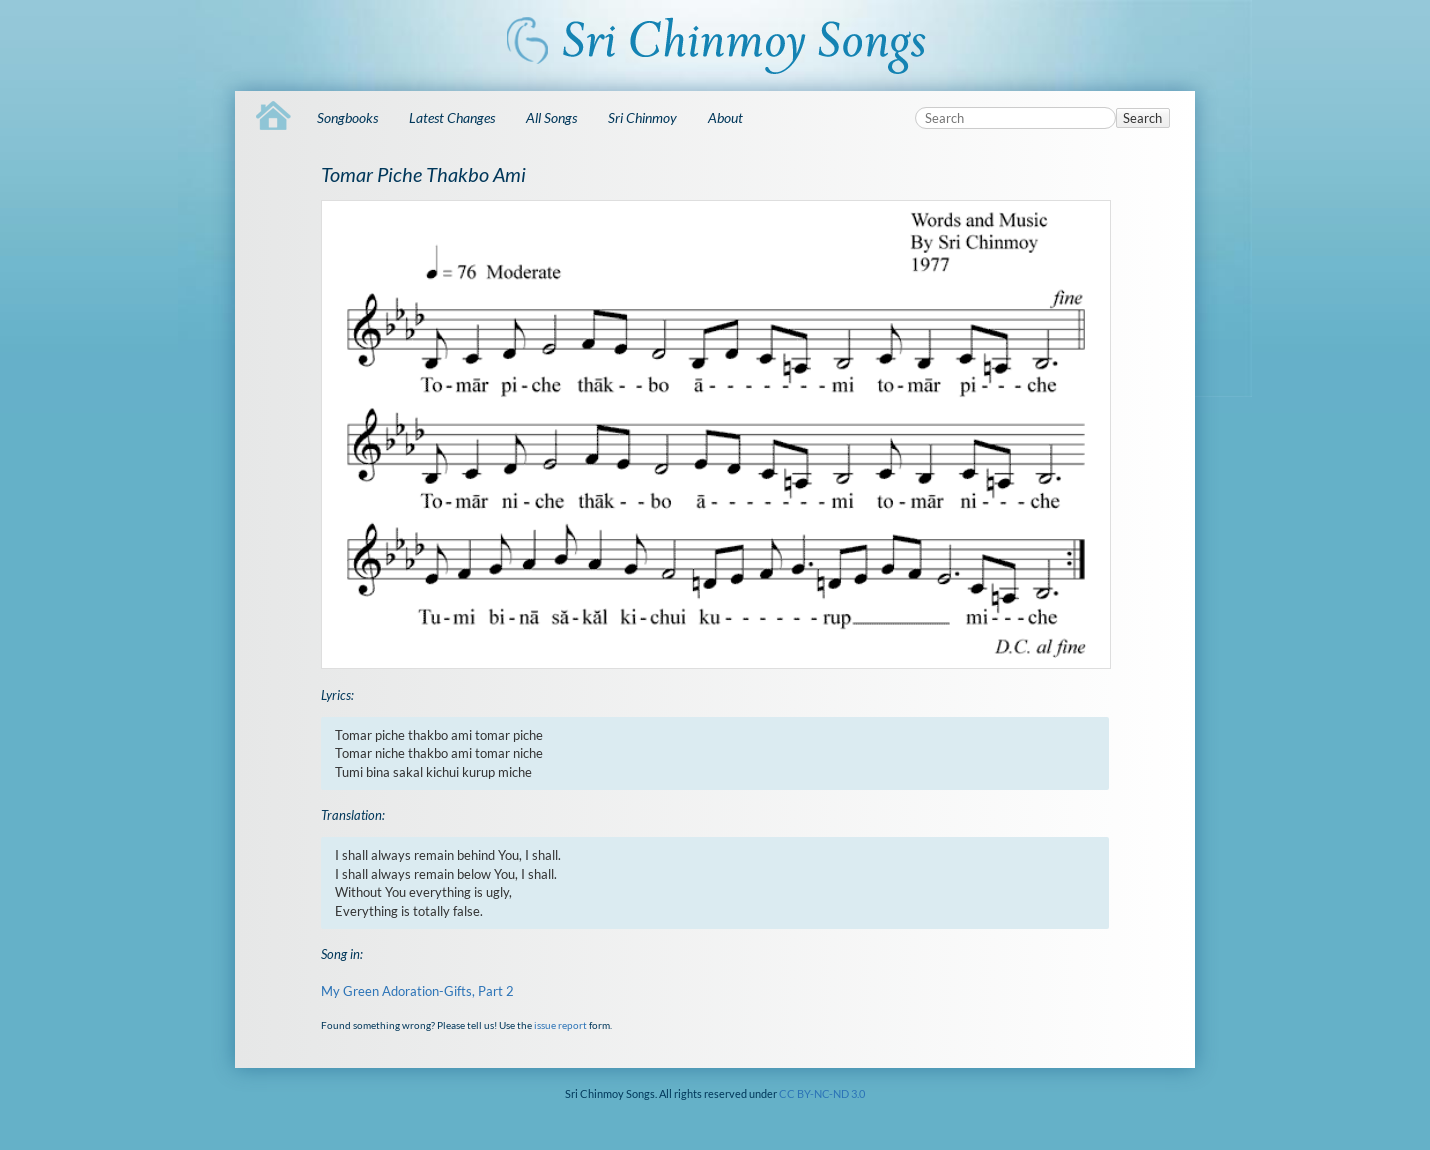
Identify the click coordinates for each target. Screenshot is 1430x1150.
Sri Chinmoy (642, 117)
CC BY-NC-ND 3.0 (822, 1093)
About (725, 117)
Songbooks (347, 117)
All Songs (551, 117)
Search (1142, 118)
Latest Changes (452, 117)
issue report (560, 1025)
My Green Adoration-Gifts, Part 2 (417, 991)
